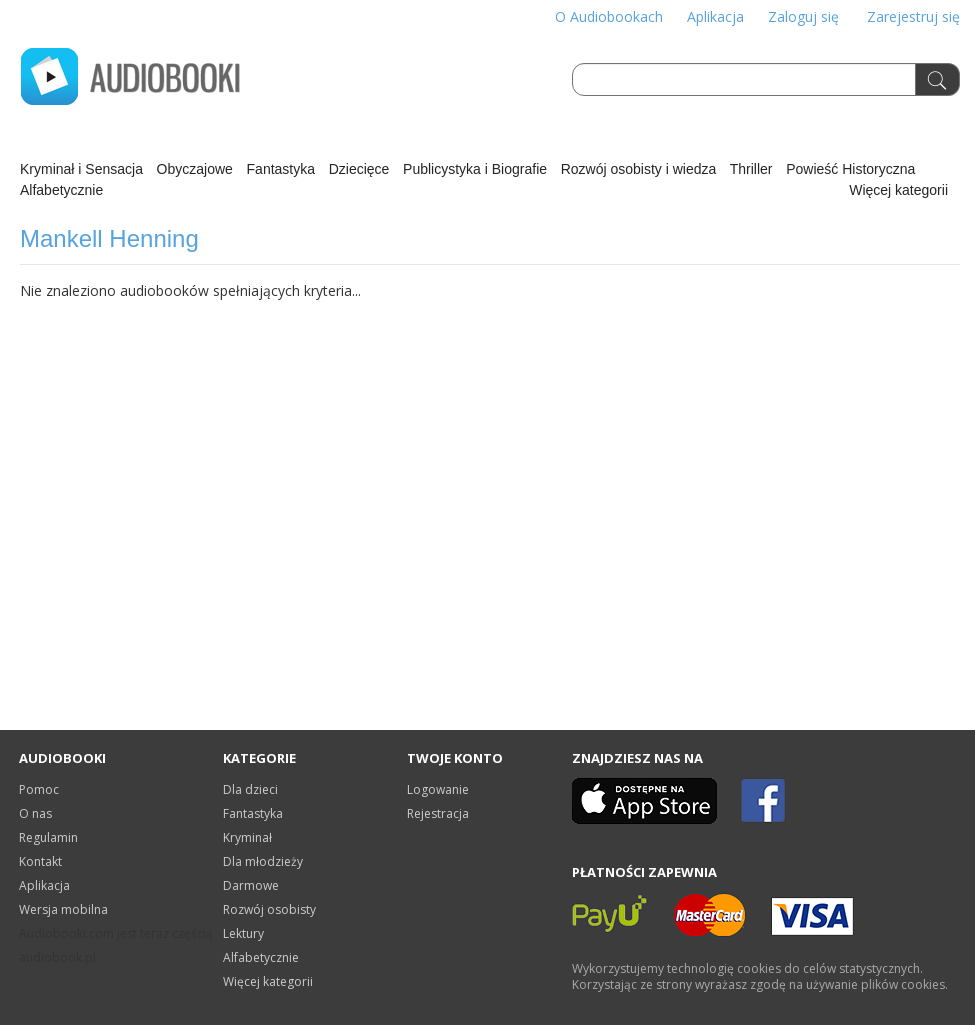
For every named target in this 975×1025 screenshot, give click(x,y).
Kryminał (247, 837)
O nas (35, 813)
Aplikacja (715, 16)
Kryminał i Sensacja (81, 169)
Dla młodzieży (263, 861)
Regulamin (48, 837)
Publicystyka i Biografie (475, 169)
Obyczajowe (195, 169)
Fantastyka (281, 169)
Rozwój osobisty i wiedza (639, 169)
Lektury (243, 933)
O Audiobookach (609, 16)
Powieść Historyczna (850, 169)
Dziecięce (359, 169)
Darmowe (251, 885)
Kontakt (40, 861)
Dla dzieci (250, 789)
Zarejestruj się (913, 16)
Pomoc (39, 789)
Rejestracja (438, 813)
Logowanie (438, 789)
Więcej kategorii (898, 190)
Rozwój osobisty (269, 909)
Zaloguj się (803, 16)
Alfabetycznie (61, 190)
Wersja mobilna (63, 909)
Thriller (751, 169)
